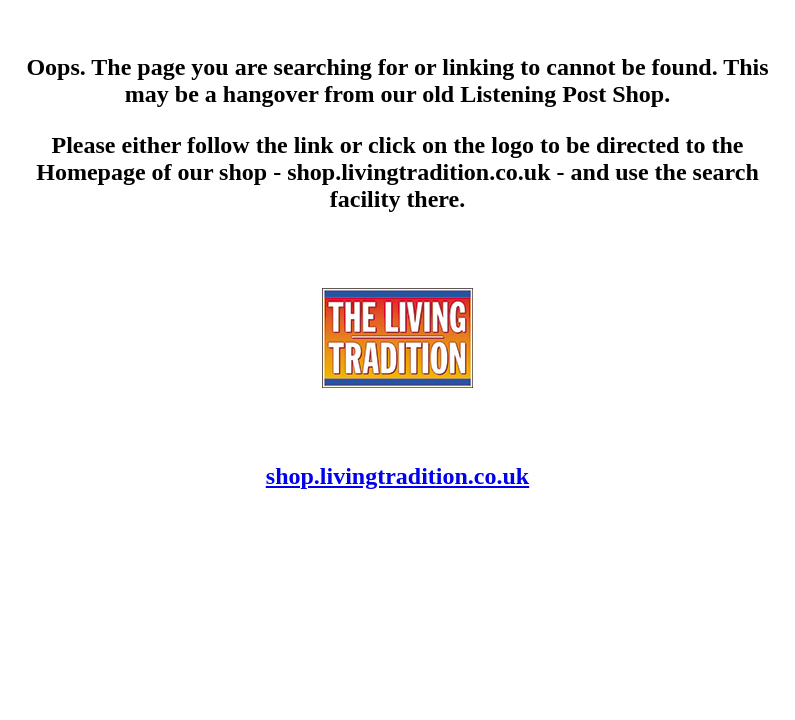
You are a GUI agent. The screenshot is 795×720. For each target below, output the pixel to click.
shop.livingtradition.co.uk (397, 476)
